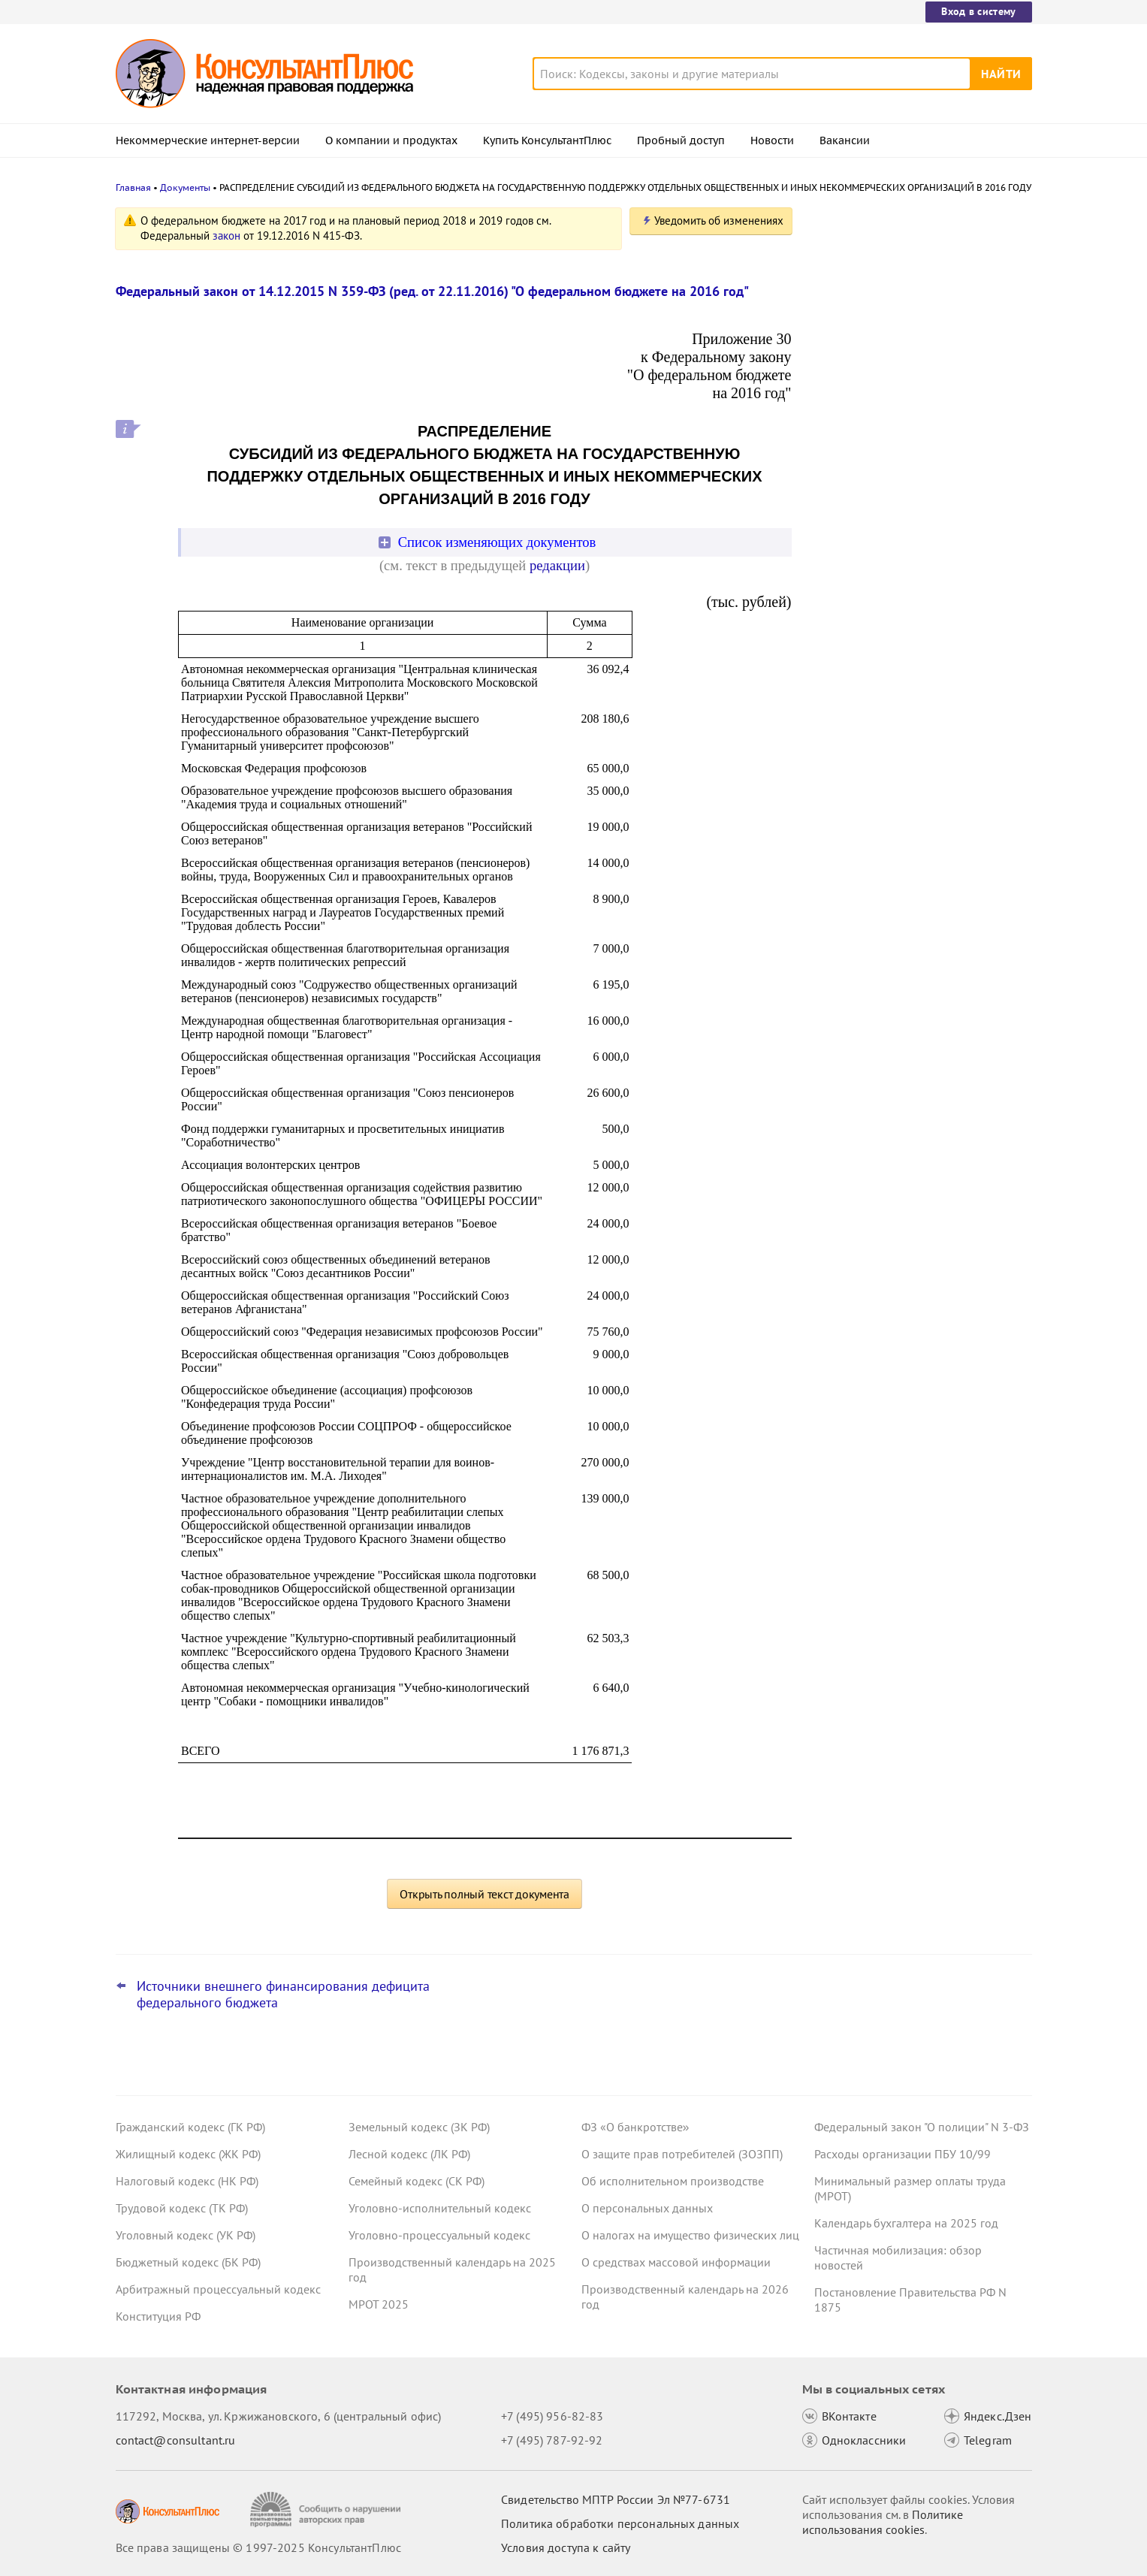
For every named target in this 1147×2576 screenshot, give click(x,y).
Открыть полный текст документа (484, 1893)
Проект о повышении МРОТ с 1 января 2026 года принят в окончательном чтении (919, 473)
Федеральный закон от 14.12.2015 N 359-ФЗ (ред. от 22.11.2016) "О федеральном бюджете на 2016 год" (432, 291)
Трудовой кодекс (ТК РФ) (182, 2207)
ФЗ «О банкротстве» (635, 2126)
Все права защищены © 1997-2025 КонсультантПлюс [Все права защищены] (258, 2547)
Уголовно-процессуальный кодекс (439, 2234)
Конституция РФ (158, 2316)
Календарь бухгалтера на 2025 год (906, 2222)
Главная (133, 187)
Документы (185, 187)
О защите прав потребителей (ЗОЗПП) (682, 2153)
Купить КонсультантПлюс (547, 140)
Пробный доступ (681, 140)
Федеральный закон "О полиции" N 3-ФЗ (921, 2126)
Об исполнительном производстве (672, 2180)
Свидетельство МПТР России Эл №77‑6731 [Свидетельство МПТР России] (615, 2499)
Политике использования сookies (882, 2522)
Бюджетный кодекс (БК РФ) (188, 2261)
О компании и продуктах (391, 140)
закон (226, 235)
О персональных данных (647, 2207)
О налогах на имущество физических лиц (690, 2234)
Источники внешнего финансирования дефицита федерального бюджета (283, 1994)
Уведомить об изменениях (718, 220)
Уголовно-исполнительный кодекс (440, 2207)
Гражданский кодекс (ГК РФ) (190, 2126)
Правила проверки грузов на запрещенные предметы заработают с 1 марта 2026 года (919, 555)
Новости (772, 140)
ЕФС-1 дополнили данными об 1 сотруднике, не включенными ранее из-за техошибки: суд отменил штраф (917, 295)
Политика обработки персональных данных (620, 2523)
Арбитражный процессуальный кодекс (218, 2289)
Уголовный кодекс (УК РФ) (185, 2234)
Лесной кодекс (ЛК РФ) (409, 2153)
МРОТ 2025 (379, 2304)
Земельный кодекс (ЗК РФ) (419, 2126)
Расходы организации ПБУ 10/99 (902, 2153)
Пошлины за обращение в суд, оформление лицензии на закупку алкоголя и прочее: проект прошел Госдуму (911, 383)
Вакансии (845, 140)
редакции (557, 565)
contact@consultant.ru (176, 2440)
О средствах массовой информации (676, 2261)
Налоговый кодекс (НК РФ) (187, 2180)
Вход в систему (978, 11)
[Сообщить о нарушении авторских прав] (327, 2509)
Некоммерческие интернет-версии (208, 140)
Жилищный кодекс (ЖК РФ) (188, 2153)
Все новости (853, 603)
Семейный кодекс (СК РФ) (416, 2180)
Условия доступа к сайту (565, 2547)
